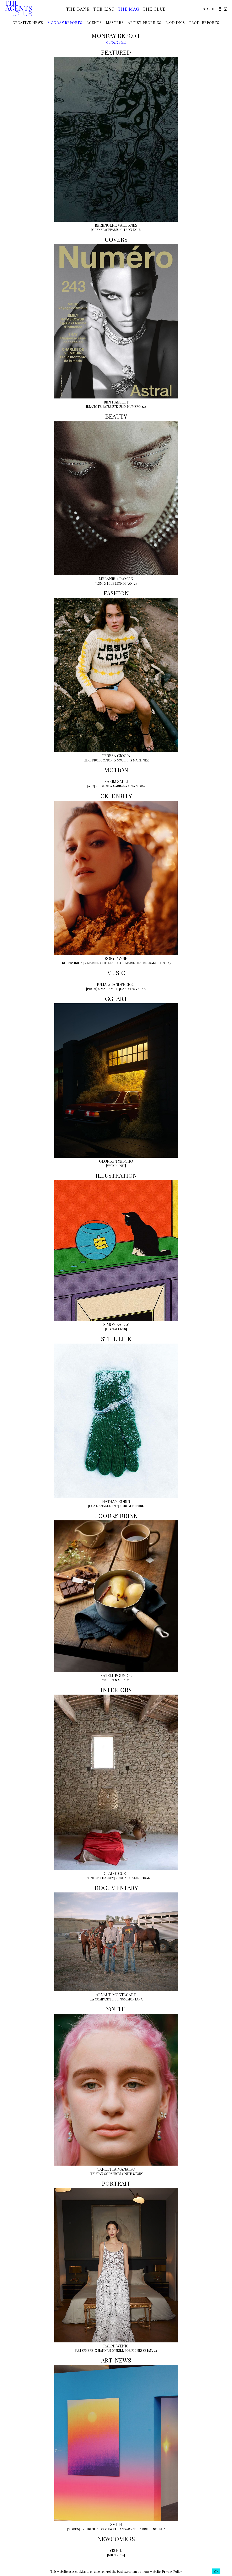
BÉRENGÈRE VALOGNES (116, 225)
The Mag (128, 9)
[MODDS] (73, 2529)
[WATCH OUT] (116, 1166)
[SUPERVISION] (72, 963)
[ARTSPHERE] (84, 2350)
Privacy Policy (172, 2571)
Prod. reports (204, 22)
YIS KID (116, 2550)
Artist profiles (144, 22)
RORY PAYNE (116, 958)
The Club (154, 9)
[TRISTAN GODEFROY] (105, 2174)
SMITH (116, 2524)
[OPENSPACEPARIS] (105, 230)
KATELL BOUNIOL (116, 1675)
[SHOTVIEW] (116, 2555)
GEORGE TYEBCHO (116, 1161)
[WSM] (99, 583)
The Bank (78, 9)
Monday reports (65, 22)
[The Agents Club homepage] (18, 9)
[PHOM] (91, 989)
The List (103, 9)
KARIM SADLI (116, 781)
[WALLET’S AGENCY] (116, 1680)
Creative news (28, 22)
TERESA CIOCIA (116, 755)
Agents (94, 22)
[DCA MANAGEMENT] (103, 1506)
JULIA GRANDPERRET (116, 984)
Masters (115, 22)
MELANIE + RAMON (116, 578)
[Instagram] (225, 9)
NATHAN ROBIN (116, 1501)
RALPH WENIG (116, 2345)
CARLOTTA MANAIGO (116, 2169)
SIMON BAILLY (116, 1324)
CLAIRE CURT (116, 1873)
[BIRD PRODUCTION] (98, 760)
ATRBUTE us (113, 406)
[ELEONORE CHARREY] (98, 1878)
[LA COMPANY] (100, 1999)
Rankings (175, 22)
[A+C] (91, 786)
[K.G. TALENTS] (116, 1329)
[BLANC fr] (94, 406)
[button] (220, 9)
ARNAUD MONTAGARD (116, 1994)
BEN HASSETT (116, 401)
